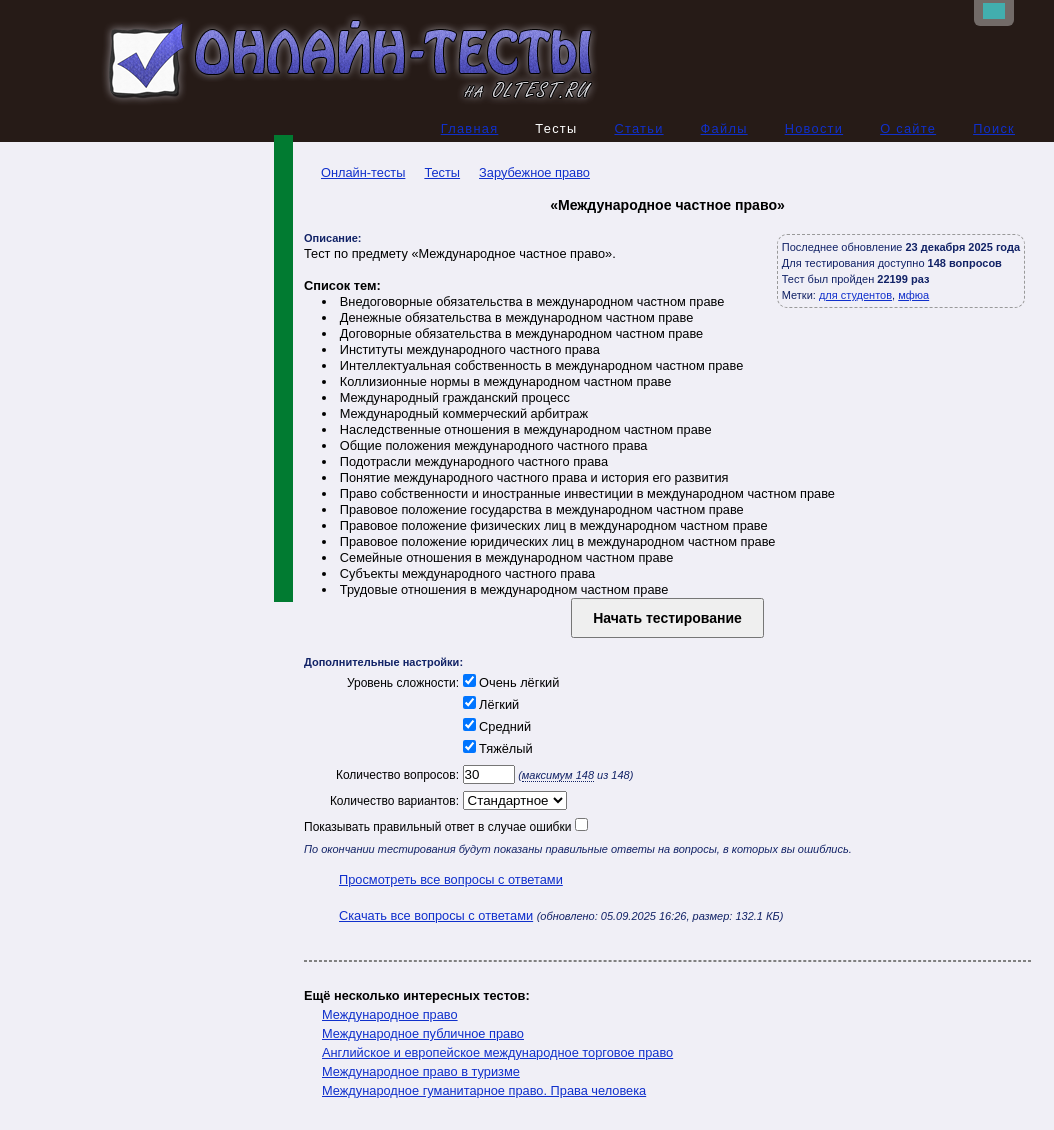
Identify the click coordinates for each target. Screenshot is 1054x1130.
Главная (470, 128)
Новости (814, 128)
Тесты (442, 172)
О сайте (908, 128)
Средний (495, 726)
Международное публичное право (423, 1033)
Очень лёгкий (509, 682)
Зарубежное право (534, 172)
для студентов (855, 295)
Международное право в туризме (421, 1071)
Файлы (724, 128)
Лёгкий (489, 704)
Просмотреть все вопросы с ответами (451, 879)
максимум (558, 775)
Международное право (390, 1014)
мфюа (913, 295)
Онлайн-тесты (354, 172)
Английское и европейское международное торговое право (497, 1052)
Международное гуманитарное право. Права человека (484, 1090)
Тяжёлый (496, 748)
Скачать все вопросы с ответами (436, 915)
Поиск (994, 128)
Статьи (638, 128)
